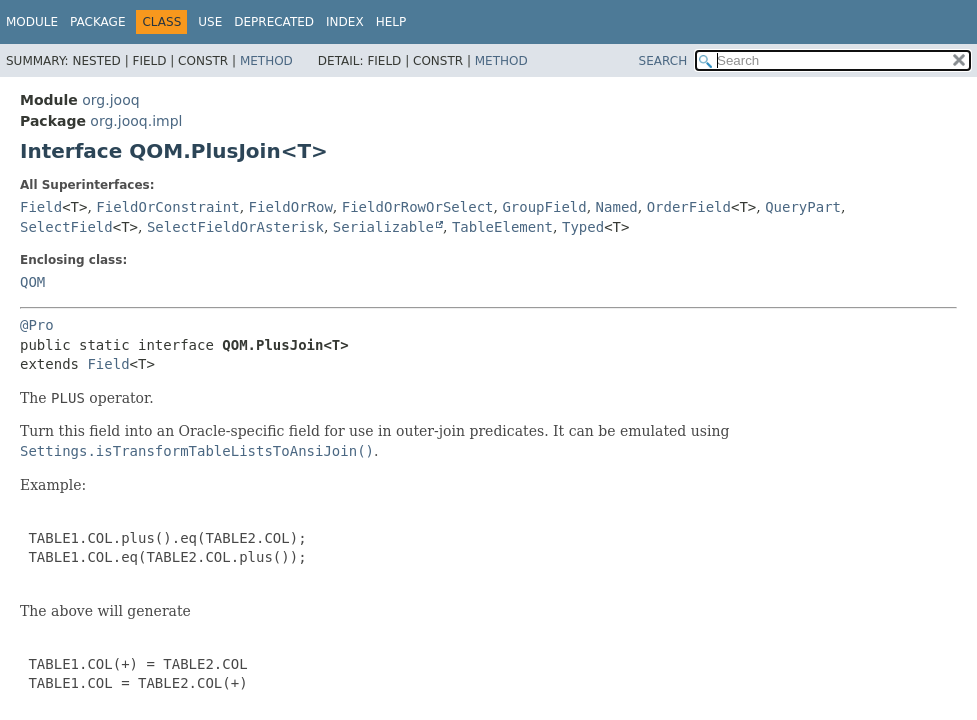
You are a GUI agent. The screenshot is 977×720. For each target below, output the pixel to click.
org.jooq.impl (136, 121)
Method (266, 61)
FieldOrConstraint (167, 207)
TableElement (502, 227)
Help (391, 22)
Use (210, 22)
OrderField (689, 207)
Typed (583, 227)
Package (97, 22)
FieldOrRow (291, 207)
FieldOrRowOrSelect (418, 207)
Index (345, 22)
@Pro (37, 325)
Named (617, 207)
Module (32, 22)
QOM (32, 282)
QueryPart (803, 207)
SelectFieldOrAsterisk (235, 227)
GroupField (544, 207)
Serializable (383, 227)
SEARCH (663, 61)
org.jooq (110, 100)
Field (41, 207)
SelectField (66, 227)
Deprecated (274, 22)
